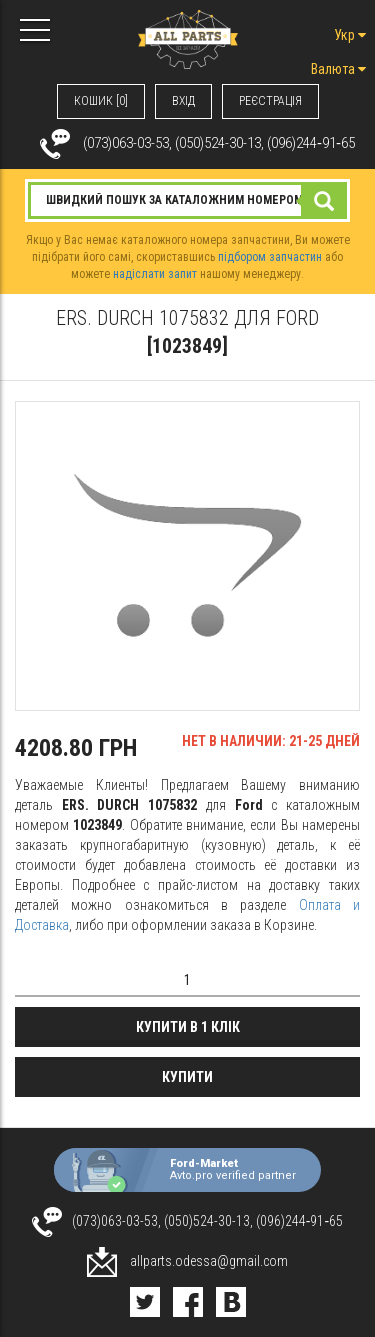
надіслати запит (155, 274)
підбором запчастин (270, 257)
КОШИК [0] (101, 101)
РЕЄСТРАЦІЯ (270, 101)
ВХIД (183, 101)
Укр (350, 35)
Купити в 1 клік (188, 1027)
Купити (187, 1077)
